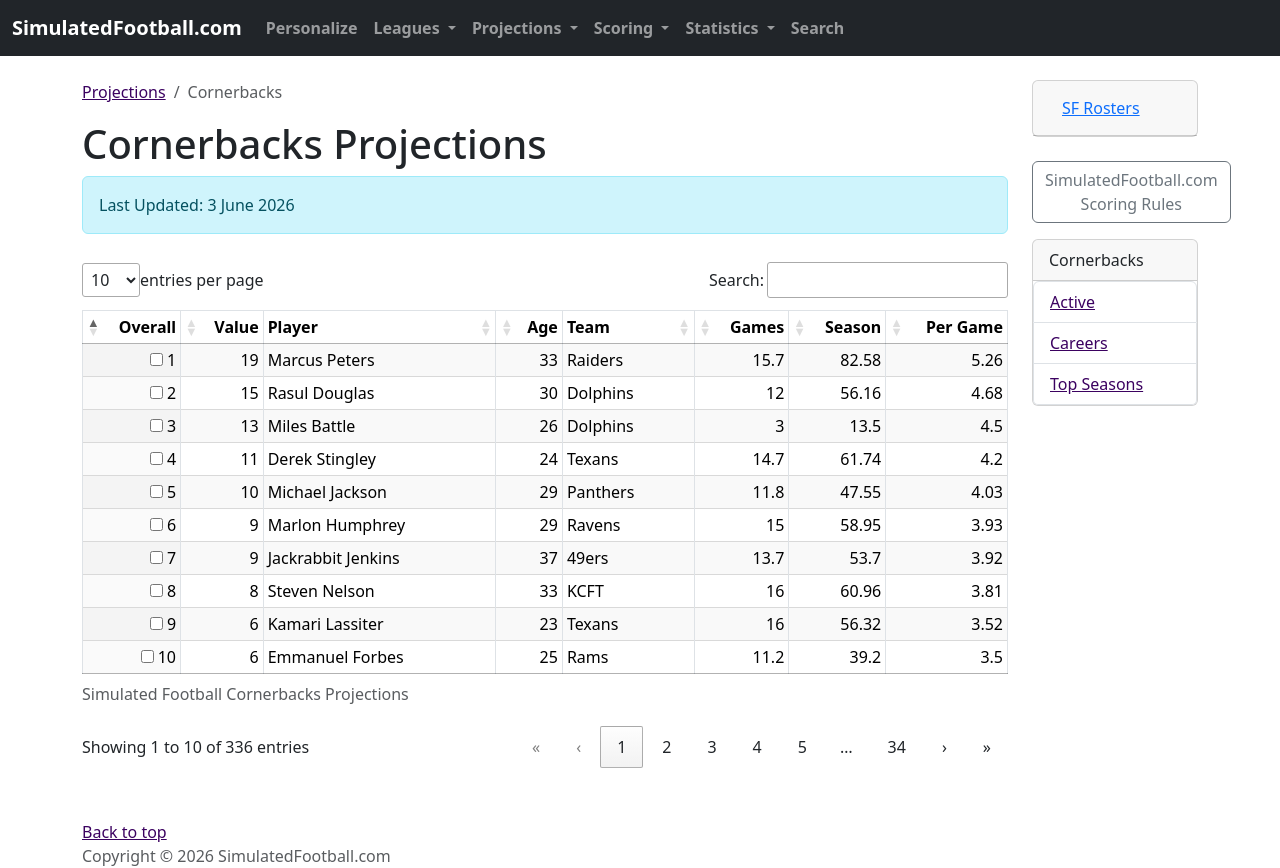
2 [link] (666, 747)
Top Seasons (1096, 384)
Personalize (312, 28)
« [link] (536, 747)
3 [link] (711, 747)
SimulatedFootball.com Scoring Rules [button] (1131, 192)
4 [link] (757, 747)
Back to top (124, 832)
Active (1072, 302)
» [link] (987, 747)
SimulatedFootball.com (127, 27)
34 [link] (897, 747)
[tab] (1115, 108)
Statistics (723, 28)
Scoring (626, 28)
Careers (1079, 343)
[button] (93, 327)
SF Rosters (1101, 108)
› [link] (944, 747)
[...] (156, 359)
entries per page (202, 280)
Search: (736, 280)
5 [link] (802, 747)
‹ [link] (578, 747)
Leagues (409, 28)
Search (817, 28)
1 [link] (621, 747)
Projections (519, 28)
